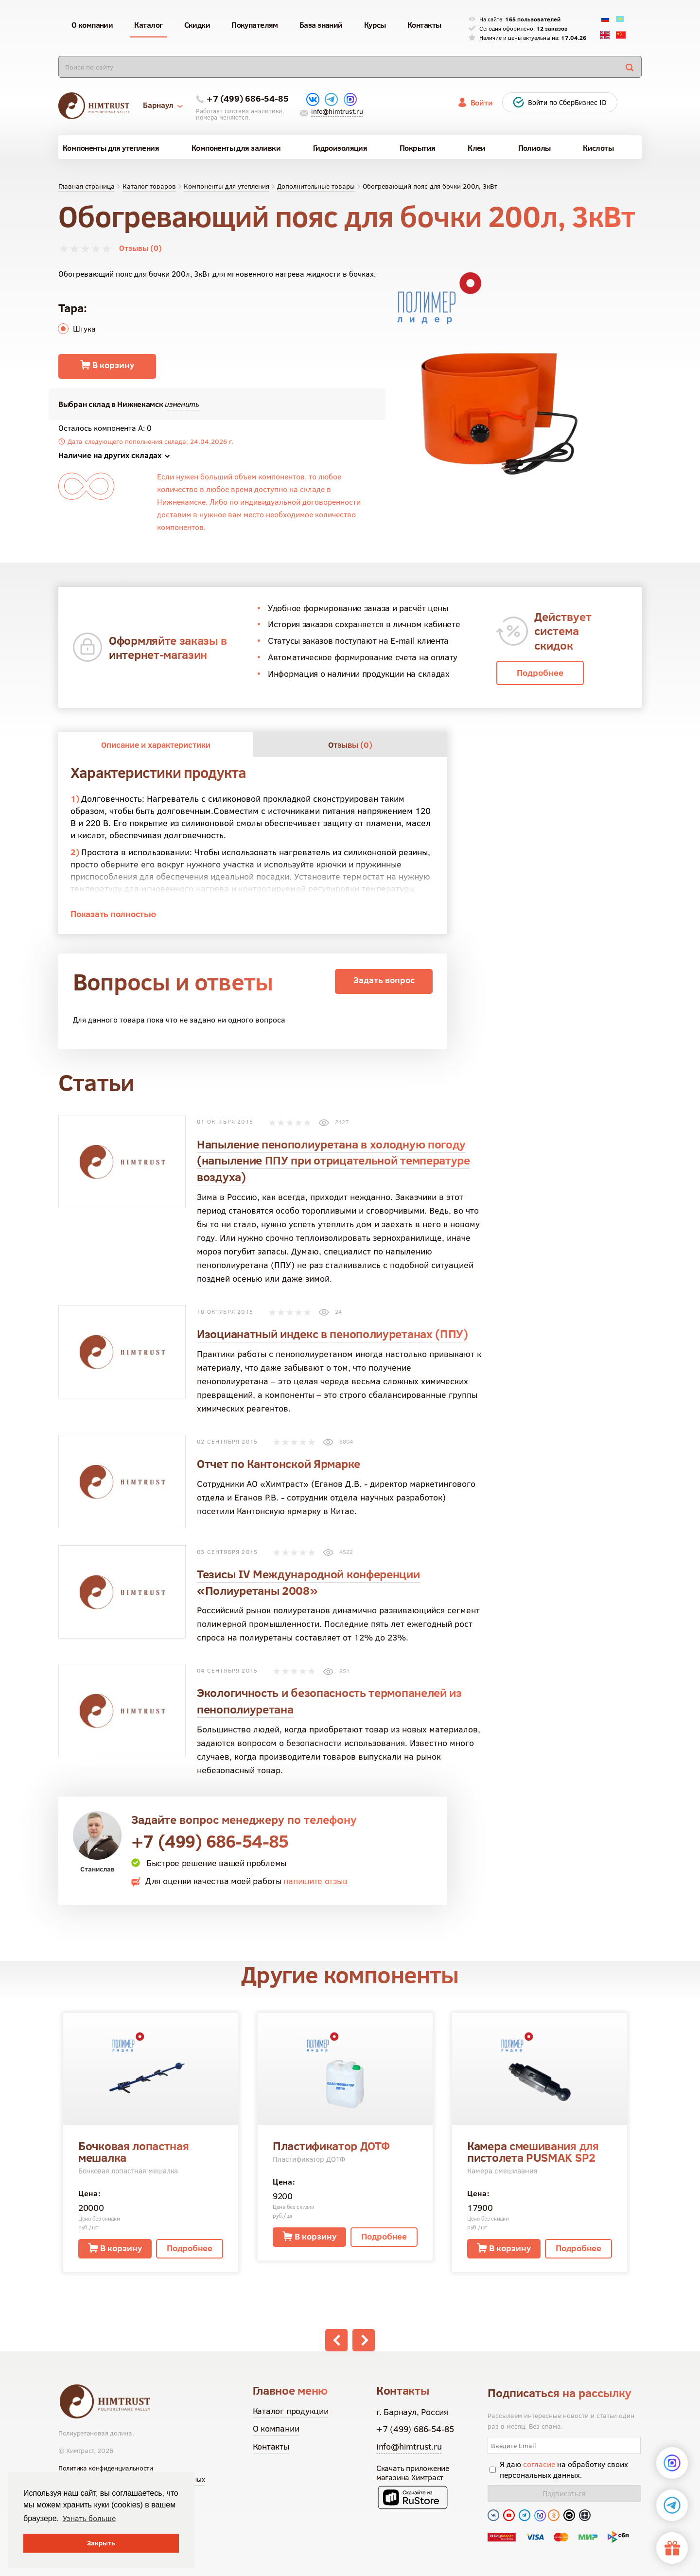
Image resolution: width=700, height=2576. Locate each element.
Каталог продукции (291, 2411)
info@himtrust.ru (337, 111)
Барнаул (163, 105)
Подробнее (540, 673)
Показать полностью (113, 914)
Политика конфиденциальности (105, 2468)
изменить (182, 404)
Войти (482, 102)
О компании (276, 2428)
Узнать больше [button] (89, 2518)
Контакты (271, 2446)
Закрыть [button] (101, 2543)
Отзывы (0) (140, 248)
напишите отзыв (315, 1881)
